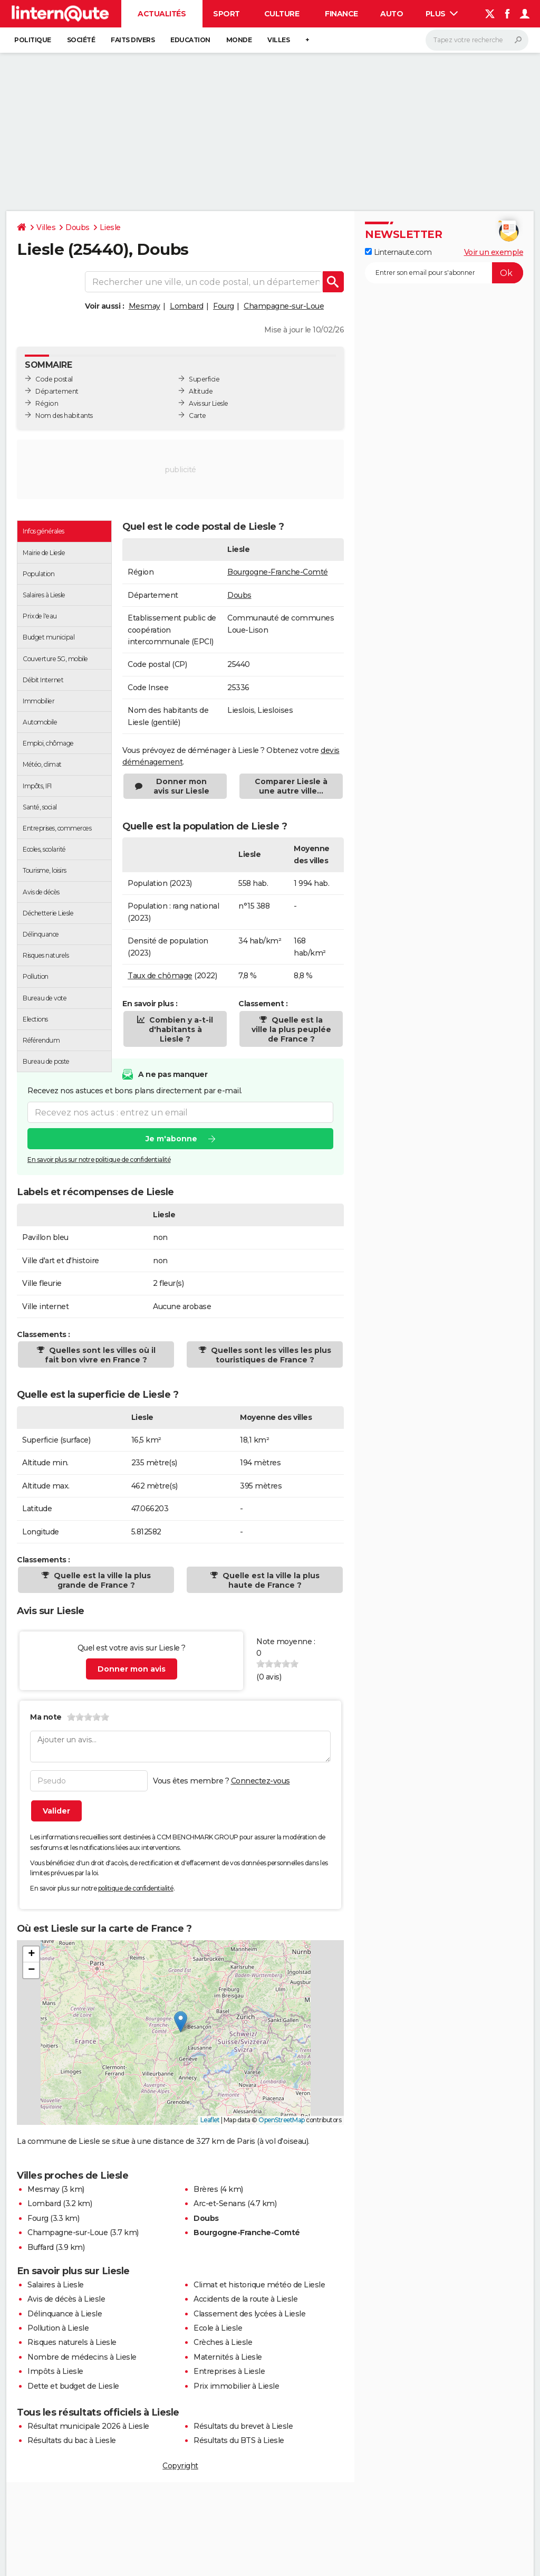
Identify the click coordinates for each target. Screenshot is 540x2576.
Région (46, 403)
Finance (341, 13)
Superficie (204, 379)
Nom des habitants (64, 415)
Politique (32, 40)
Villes (278, 40)
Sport (226, 13)
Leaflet (210, 2120)
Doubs (77, 227)
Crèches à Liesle (223, 2342)
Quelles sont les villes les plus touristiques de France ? (270, 1355)
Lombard (187, 306)
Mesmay (144, 306)
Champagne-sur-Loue (284, 306)
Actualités (162, 13)
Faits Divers (133, 40)
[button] (180, 2022)
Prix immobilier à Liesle (236, 2386)
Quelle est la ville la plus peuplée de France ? (291, 1029)
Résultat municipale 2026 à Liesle (88, 2426)
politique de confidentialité (135, 1888)
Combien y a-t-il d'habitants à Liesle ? (180, 1029)
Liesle (110, 227)
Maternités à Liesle (228, 2357)
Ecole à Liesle (218, 2328)
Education (190, 40)
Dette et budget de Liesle (73, 2386)
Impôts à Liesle (55, 2371)
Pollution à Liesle (58, 2328)
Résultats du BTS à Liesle (239, 2440)
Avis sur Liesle (208, 403)
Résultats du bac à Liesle (71, 2440)
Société (81, 40)
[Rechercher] (477, 40)
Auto (391, 13)
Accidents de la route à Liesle (245, 2299)
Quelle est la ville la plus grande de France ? (101, 1580)
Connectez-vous (260, 1781)
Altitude (201, 391)
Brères (206, 2189)
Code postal (54, 379)
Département (57, 391)
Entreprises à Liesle (229, 2371)
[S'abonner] (444, 272)
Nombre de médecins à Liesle (82, 2357)
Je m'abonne (171, 1138)
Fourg (223, 306)
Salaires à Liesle (55, 2284)
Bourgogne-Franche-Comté (277, 572)
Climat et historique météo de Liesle (259, 2284)
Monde (239, 40)
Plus (442, 13)
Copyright (180, 2465)
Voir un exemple (494, 252)
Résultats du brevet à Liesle (243, 2426)
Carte (197, 415)
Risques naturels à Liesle (72, 2342)
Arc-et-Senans (220, 2203)
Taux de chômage (160, 975)
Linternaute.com (398, 252)
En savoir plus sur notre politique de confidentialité (99, 1159)
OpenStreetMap (281, 2120)
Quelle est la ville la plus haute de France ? (270, 1580)
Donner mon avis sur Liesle (181, 786)
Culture (282, 13)
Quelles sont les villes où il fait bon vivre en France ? (100, 1355)
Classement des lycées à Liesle (249, 2314)
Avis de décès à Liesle (66, 2299)
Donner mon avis (132, 1669)
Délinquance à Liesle (64, 2314)
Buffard (40, 2247)
